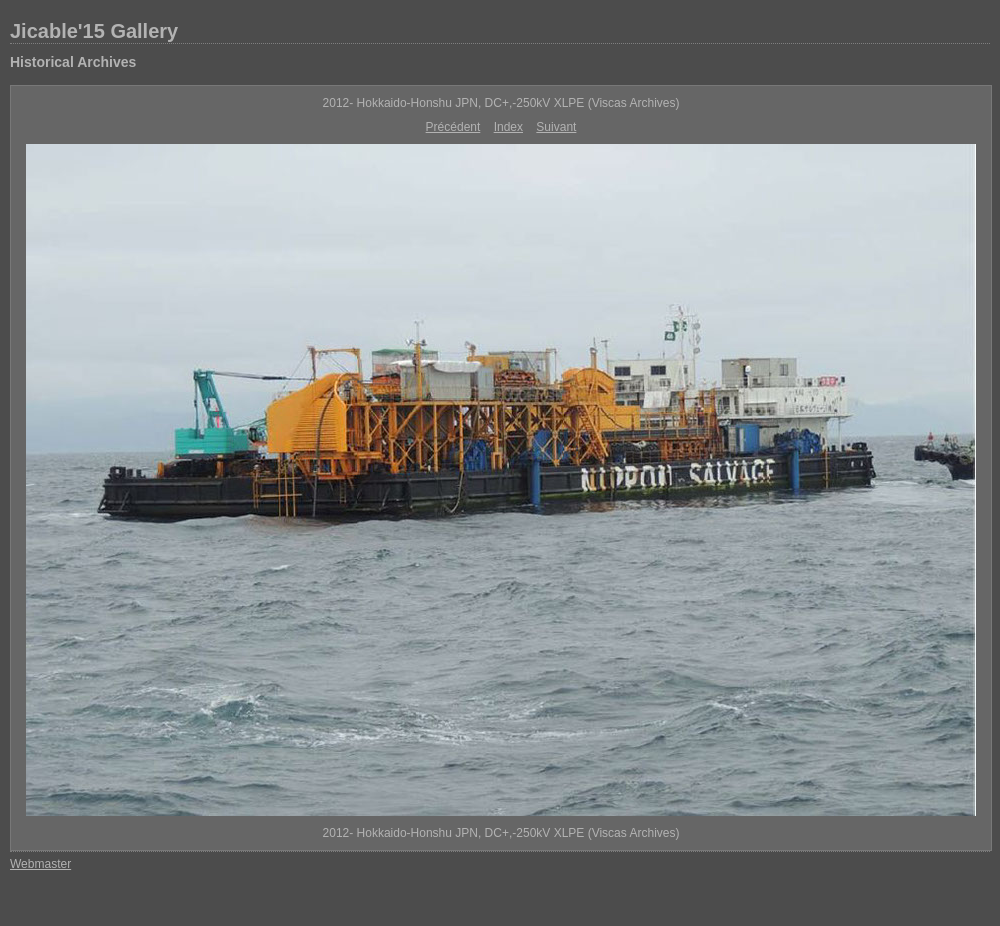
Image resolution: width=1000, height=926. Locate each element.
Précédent (453, 127)
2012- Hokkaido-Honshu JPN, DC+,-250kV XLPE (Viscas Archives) (501, 103)
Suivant (556, 127)
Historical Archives (73, 62)
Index (508, 127)
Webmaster (40, 864)
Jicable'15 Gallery (94, 31)
